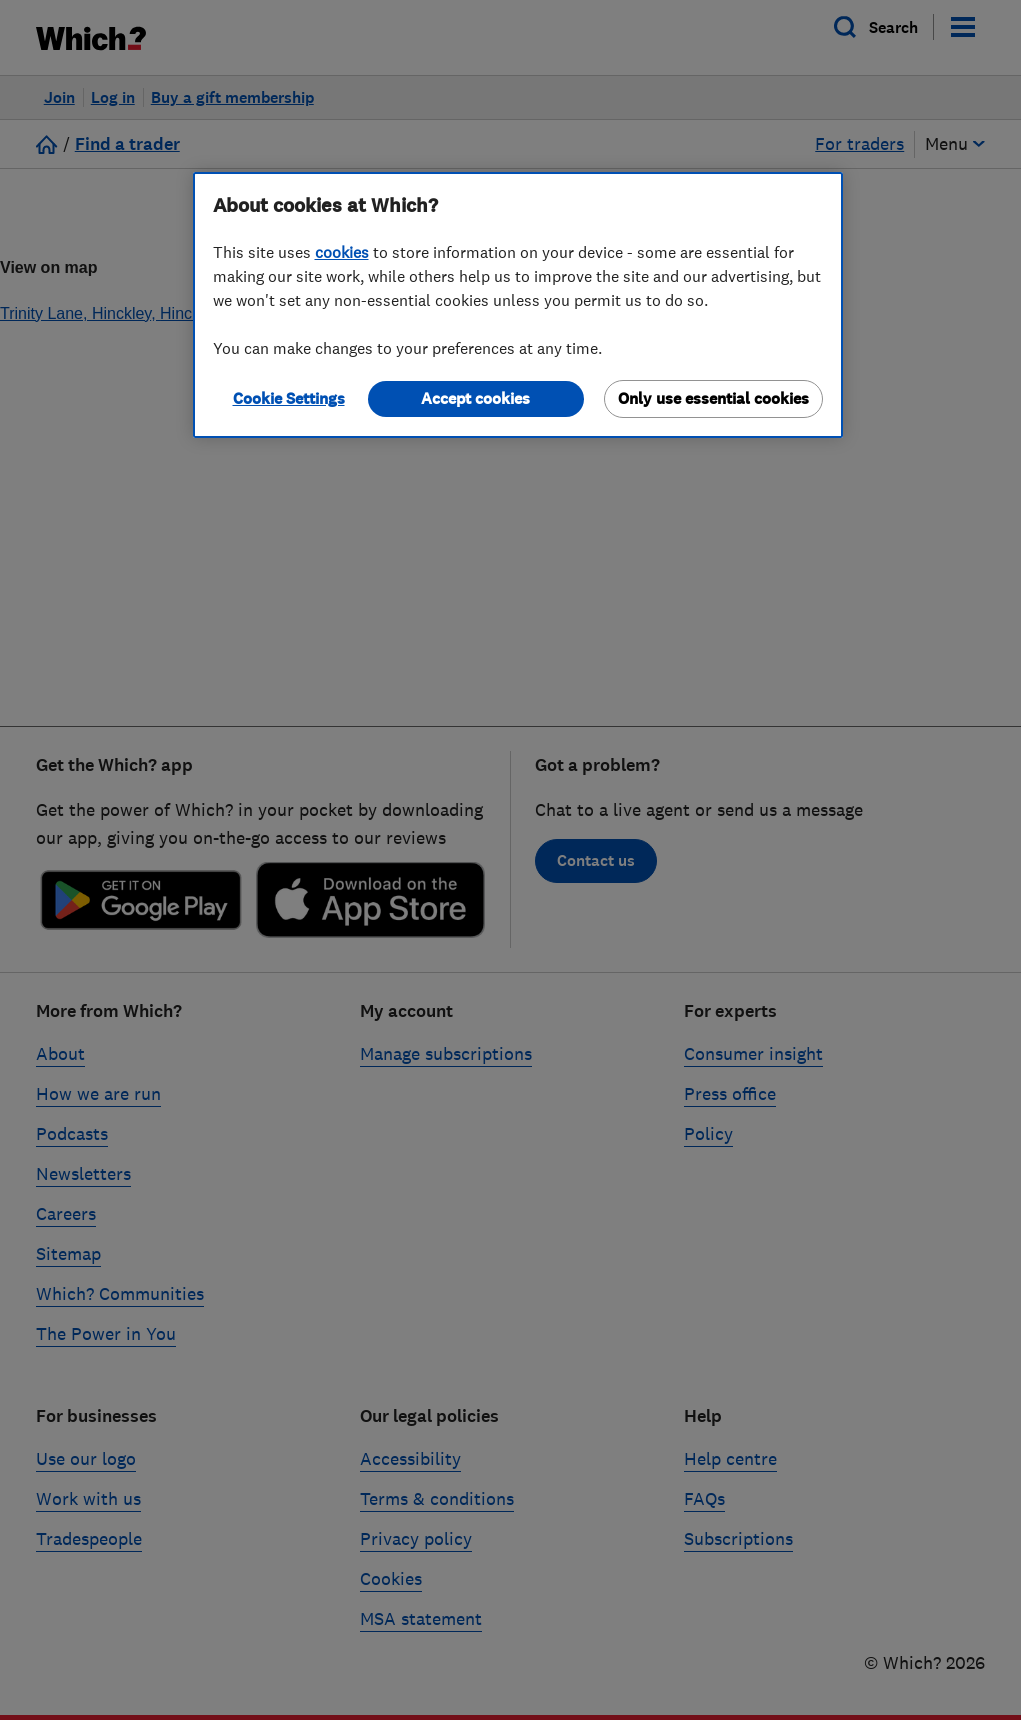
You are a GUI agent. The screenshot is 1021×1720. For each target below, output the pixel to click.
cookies (342, 252)
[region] (518, 305)
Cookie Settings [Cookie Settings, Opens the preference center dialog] (289, 398)
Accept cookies (475, 398)
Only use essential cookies (713, 398)
